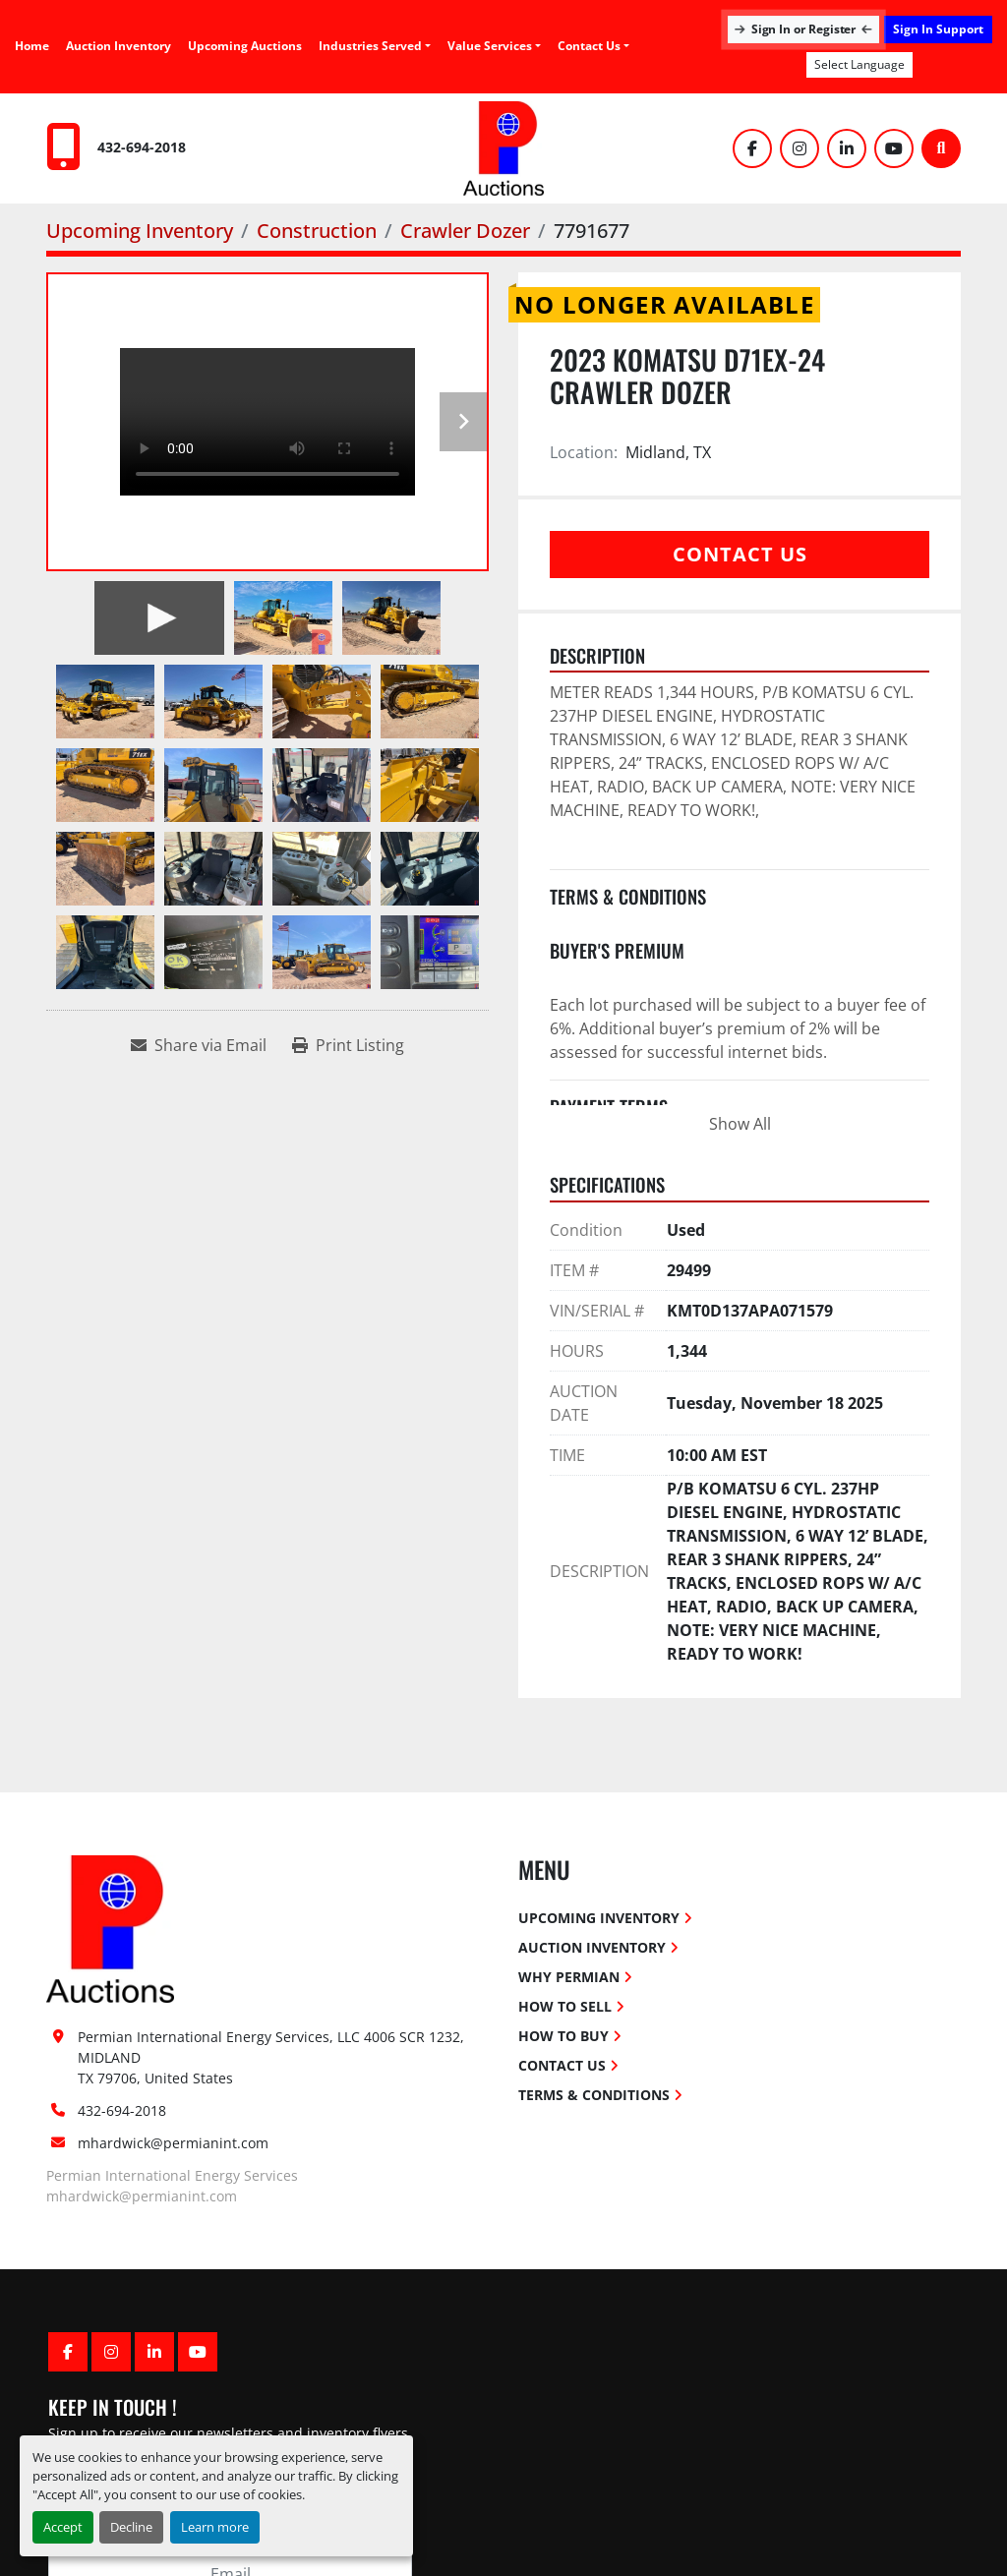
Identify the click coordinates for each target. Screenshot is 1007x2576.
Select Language (859, 64)
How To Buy (563, 2035)
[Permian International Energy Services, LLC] (110, 1927)
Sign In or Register (804, 29)
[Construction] (317, 230)
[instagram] (799, 148)
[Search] (941, 148)
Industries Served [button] (370, 45)
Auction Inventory (118, 45)
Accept (63, 2527)
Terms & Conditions (594, 2094)
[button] (494, 46)
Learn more (215, 2527)
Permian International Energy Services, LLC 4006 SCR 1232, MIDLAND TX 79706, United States (273, 2057)
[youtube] (894, 148)
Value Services (489, 45)
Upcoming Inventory (599, 1917)
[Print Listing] (348, 1045)
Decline (131, 2527)
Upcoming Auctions (245, 45)
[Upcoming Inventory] (139, 230)
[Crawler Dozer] (465, 230)
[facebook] (752, 148)
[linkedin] (846, 148)
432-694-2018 (141, 147)
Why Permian (569, 1976)
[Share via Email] (198, 1045)
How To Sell (565, 2006)
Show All (740, 1124)
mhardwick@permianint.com (173, 2143)
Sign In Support (938, 29)
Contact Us (589, 45)
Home (32, 45)
